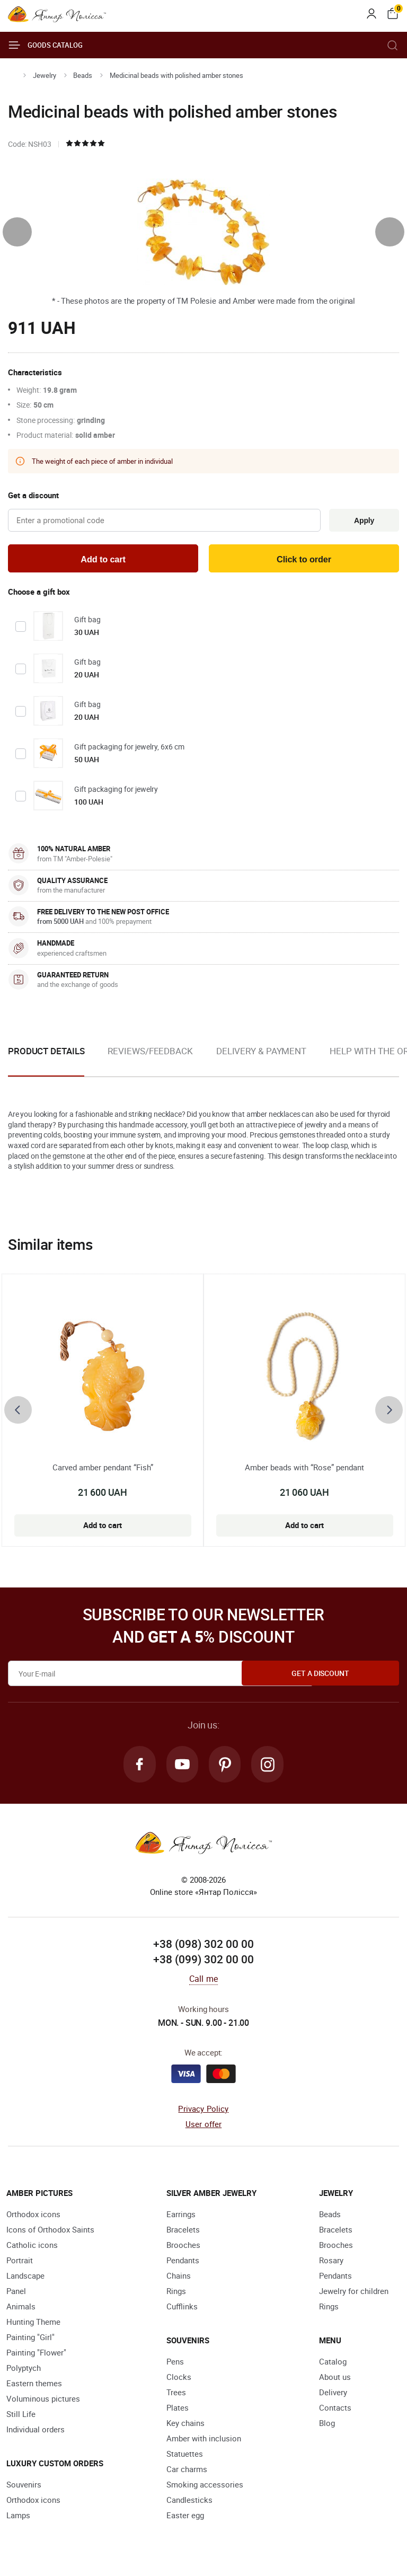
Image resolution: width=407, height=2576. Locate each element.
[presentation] (17, 231)
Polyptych (23, 2371)
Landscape (25, 2279)
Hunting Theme (33, 2325)
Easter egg (185, 2518)
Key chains (185, 2426)
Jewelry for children (353, 2294)
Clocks (178, 2380)
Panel (16, 2294)
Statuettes (184, 2457)
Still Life (21, 2417)
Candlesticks (189, 2503)
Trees (176, 2395)
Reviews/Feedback (150, 1053)
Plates (177, 2411)
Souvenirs (23, 2488)
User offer (203, 2127)
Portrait (19, 2264)
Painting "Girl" (30, 2340)
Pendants (182, 2264)
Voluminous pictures (43, 2402)
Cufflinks (182, 2310)
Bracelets (183, 2233)
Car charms (186, 2472)
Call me (203, 1982)
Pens (175, 2365)
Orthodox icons (33, 2217)
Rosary (331, 2264)
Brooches (183, 2248)
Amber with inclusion (203, 2442)
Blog (327, 2426)
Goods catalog (45, 45)
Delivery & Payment (261, 1053)
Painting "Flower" (36, 2356)
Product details (46, 1053)
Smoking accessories (204, 2488)
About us (335, 2380)
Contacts (335, 2411)
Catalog (333, 2365)
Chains (178, 2279)
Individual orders (35, 2433)
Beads (82, 75)
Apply (362, 521)
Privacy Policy (203, 2112)
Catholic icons (32, 2248)
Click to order (304, 560)
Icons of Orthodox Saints (50, 2233)
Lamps (18, 2518)
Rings (176, 2294)
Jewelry (44, 75)
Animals (21, 2310)
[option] (150, 1062)
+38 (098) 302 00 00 (203, 1947)
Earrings (181, 2217)
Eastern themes (34, 2386)
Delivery (333, 2395)
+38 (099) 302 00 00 (203, 1962)
